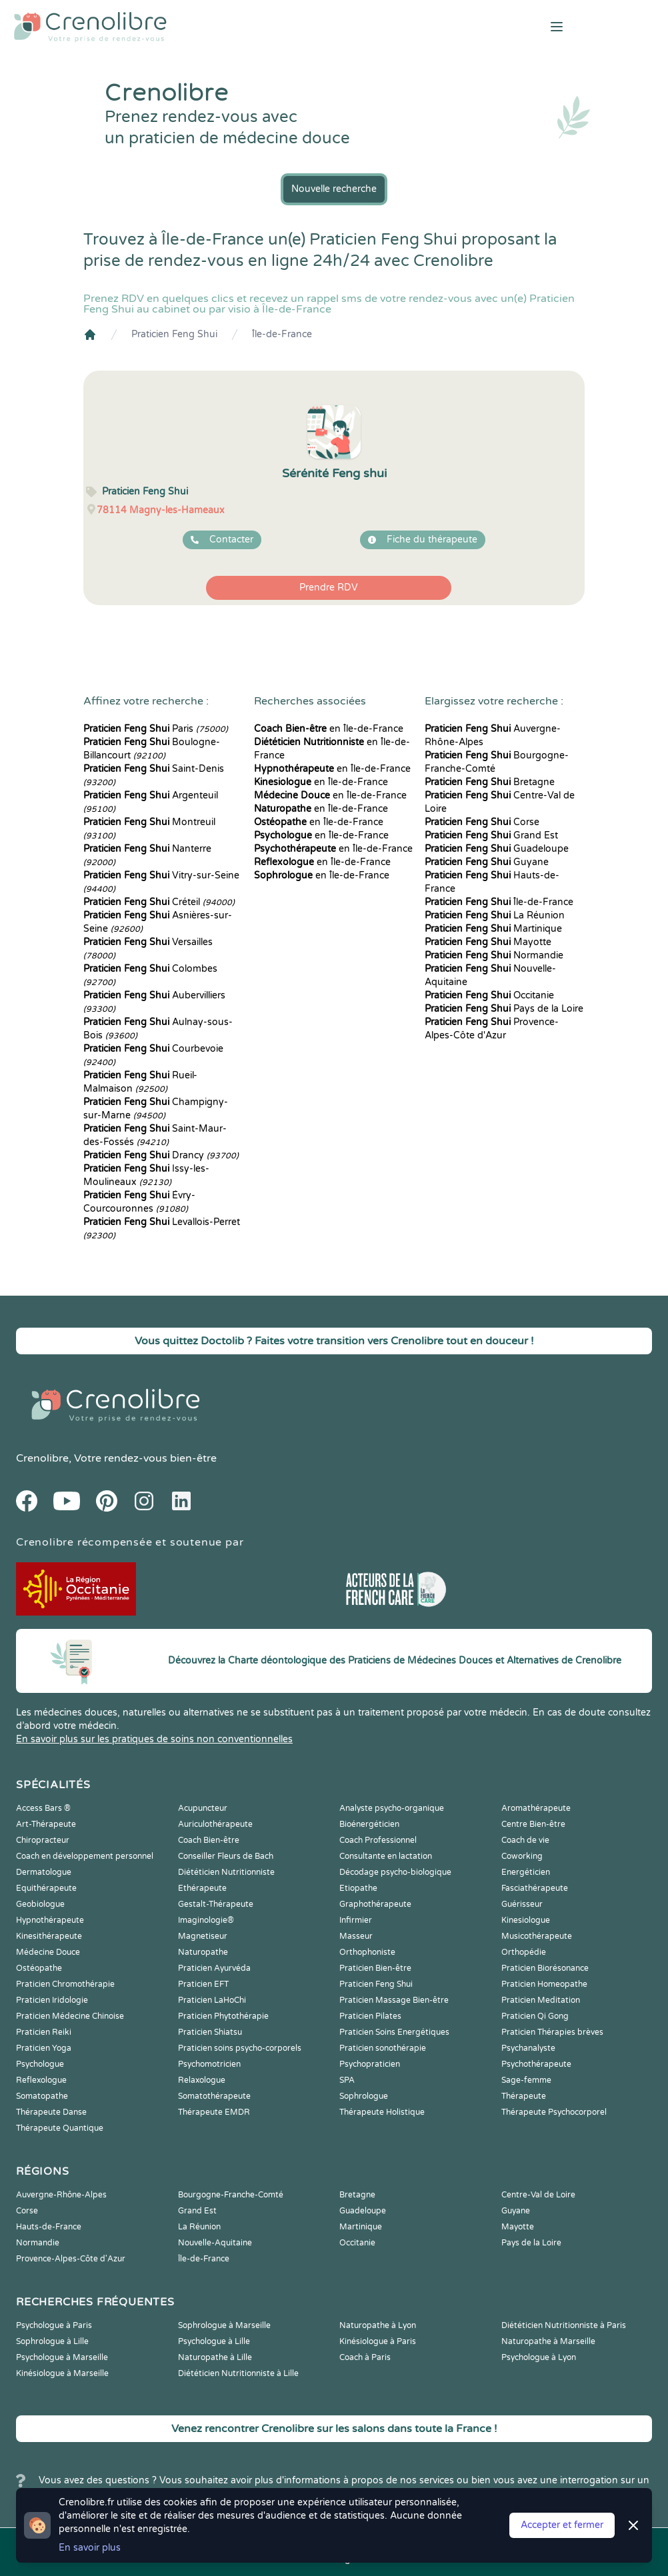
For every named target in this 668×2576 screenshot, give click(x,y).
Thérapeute (523, 2096)
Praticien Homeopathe (544, 1984)
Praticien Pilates (370, 2016)
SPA (347, 2080)
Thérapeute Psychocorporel (554, 2112)
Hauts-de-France (48, 2226)
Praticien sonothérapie (382, 2048)
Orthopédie (523, 1952)
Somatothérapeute (214, 2096)
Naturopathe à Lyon (377, 2325)
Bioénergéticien (369, 1824)
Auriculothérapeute (215, 1824)
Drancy (161, 1155)
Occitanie (489, 995)
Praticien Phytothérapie (223, 2016)
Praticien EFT (203, 1984)
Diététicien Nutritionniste (226, 1872)
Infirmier (355, 1920)
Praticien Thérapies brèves (552, 2032)
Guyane (487, 862)
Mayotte (488, 942)
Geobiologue (40, 1904)
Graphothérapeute (375, 1904)
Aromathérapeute (536, 1808)
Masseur (356, 1936)
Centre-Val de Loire (538, 2194)
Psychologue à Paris (54, 2325)
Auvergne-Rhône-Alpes (61, 2194)
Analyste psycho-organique (391, 1808)
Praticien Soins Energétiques (394, 2032)
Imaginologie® (206, 1920)
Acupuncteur (202, 1808)
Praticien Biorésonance (545, 1968)
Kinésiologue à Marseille (62, 2373)
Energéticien (525, 1872)
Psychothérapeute (536, 2064)
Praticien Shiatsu (210, 2032)
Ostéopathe (39, 1968)
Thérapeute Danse (51, 2112)
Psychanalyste (528, 2048)
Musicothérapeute (536, 1936)
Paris (155, 728)
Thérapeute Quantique (59, 2128)
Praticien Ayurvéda (214, 1968)
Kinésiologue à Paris (377, 2341)
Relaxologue (201, 2080)
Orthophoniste (367, 1952)
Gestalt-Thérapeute (215, 1904)
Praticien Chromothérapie (65, 1984)
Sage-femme (526, 2080)
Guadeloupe (497, 848)
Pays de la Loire (504, 1008)
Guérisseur (522, 1904)
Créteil (159, 902)
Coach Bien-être (208, 1840)
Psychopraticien (369, 2064)
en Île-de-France (328, 728)
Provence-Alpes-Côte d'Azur (70, 2258)
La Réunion (495, 915)
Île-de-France (282, 334)
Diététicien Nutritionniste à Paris (563, 2325)
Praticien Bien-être (375, 1968)
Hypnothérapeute (50, 1920)
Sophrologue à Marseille (224, 2325)
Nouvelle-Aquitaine (215, 2242)
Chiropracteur (42, 1840)
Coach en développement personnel (84, 1856)
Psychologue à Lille (214, 2341)
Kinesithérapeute (49, 1936)
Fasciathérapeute (534, 1888)
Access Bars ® (43, 1808)
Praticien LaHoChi (212, 2000)
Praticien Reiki (43, 2032)
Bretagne (490, 782)
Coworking (522, 1856)
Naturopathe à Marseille (548, 2341)
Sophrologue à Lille (52, 2341)
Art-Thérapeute (46, 1824)
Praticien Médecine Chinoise (70, 2016)
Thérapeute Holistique (382, 2112)
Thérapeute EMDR (214, 2112)
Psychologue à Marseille (62, 2357)
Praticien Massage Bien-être (394, 2000)
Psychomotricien (209, 2064)
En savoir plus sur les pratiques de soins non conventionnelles (154, 1739)
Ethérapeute (202, 1888)
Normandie (494, 955)
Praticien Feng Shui (174, 334)
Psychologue (40, 2064)
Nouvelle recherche (334, 189)
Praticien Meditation (540, 2000)
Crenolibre (42, 1458)
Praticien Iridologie (52, 2000)
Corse (482, 822)
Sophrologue (363, 2096)
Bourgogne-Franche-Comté (230, 2194)
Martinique (493, 928)
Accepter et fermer (562, 2525)
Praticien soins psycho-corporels (239, 2048)
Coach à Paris (365, 2357)
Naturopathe (203, 1952)
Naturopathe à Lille (215, 2357)
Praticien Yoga (43, 2048)
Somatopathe (42, 2096)
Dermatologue (43, 1872)
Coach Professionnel (378, 1840)
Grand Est (491, 835)
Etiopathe (358, 1888)
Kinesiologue (525, 1920)
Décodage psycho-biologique (395, 1872)
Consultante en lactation (385, 1856)
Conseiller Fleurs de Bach (225, 1856)
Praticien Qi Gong (535, 2016)
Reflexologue (41, 2080)
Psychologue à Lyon (538, 2357)
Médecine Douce (48, 1952)
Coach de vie (525, 1840)
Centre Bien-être (533, 1824)
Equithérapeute (46, 1888)
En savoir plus (90, 2547)
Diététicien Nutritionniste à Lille (238, 2373)
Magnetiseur (202, 1936)
